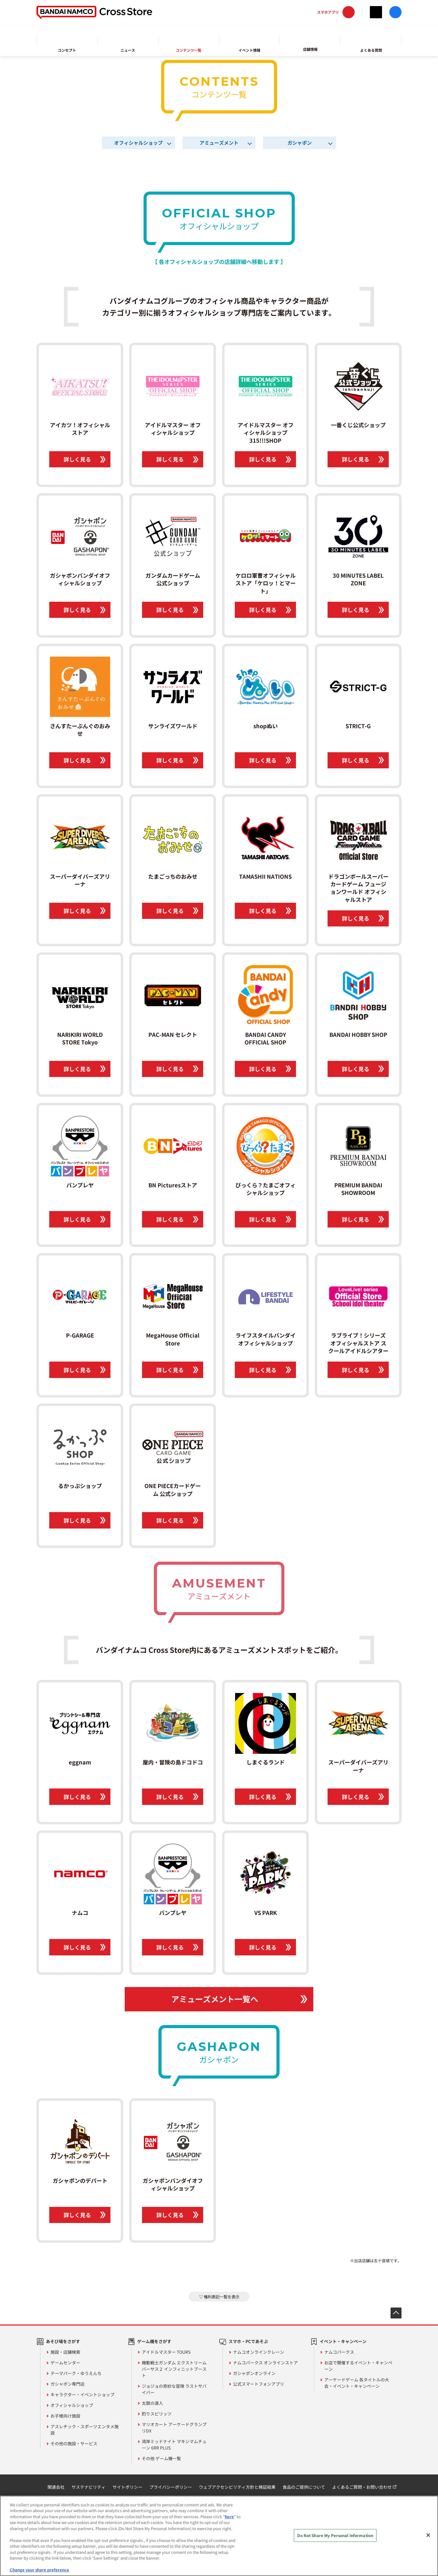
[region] (219, 2536)
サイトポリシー (127, 2487)
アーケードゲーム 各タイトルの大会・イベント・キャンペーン (356, 2383)
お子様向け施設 (65, 2416)
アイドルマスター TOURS (166, 2352)
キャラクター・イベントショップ (82, 2394)
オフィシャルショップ (138, 142)
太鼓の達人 (152, 2403)
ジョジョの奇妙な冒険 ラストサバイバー (174, 2389)
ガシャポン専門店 (67, 2384)
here (229, 2516)
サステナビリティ (88, 2487)
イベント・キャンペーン (343, 2341)
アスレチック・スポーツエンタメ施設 (84, 2429)
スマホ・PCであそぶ (248, 2341)
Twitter (376, 12)
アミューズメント (219, 142)
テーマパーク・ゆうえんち (76, 2373)
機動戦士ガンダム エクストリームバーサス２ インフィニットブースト (174, 2369)
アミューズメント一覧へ (214, 1999)
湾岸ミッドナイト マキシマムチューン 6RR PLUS (174, 2444)
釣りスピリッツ (157, 2414)
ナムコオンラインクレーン (258, 2352)
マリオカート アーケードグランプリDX (174, 2427)
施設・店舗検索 (65, 2352)
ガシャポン (299, 142)
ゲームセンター (65, 2363)
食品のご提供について (304, 2487)
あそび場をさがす (63, 2341)
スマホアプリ (328, 12)
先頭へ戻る (396, 2313)
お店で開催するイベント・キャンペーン (358, 2366)
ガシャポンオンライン (254, 2373)
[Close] (428, 2535)
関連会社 (55, 2487)
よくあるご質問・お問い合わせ (362, 2487)
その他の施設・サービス (73, 2443)
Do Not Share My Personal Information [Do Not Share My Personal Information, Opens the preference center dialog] (335, 2535)
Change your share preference (39, 2570)
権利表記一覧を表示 (221, 2297)
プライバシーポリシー (170, 2487)
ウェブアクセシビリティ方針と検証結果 (237, 2487)
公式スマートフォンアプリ (258, 2384)
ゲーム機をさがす (154, 2341)
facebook (395, 12)
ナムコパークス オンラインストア (265, 2363)
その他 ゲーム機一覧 (161, 2458)
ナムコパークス (339, 2352)
